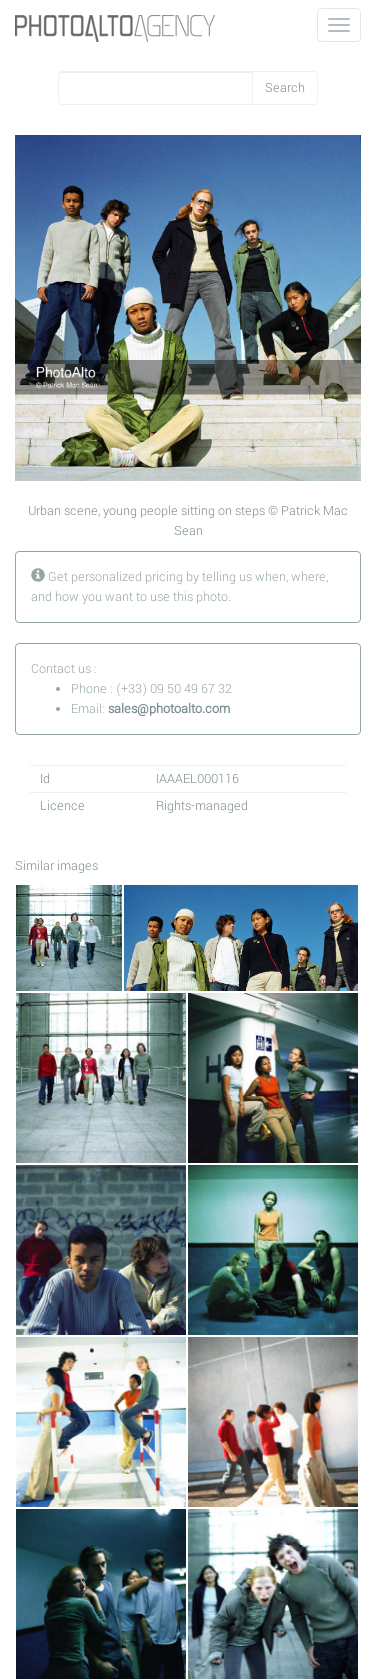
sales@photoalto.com (169, 709)
